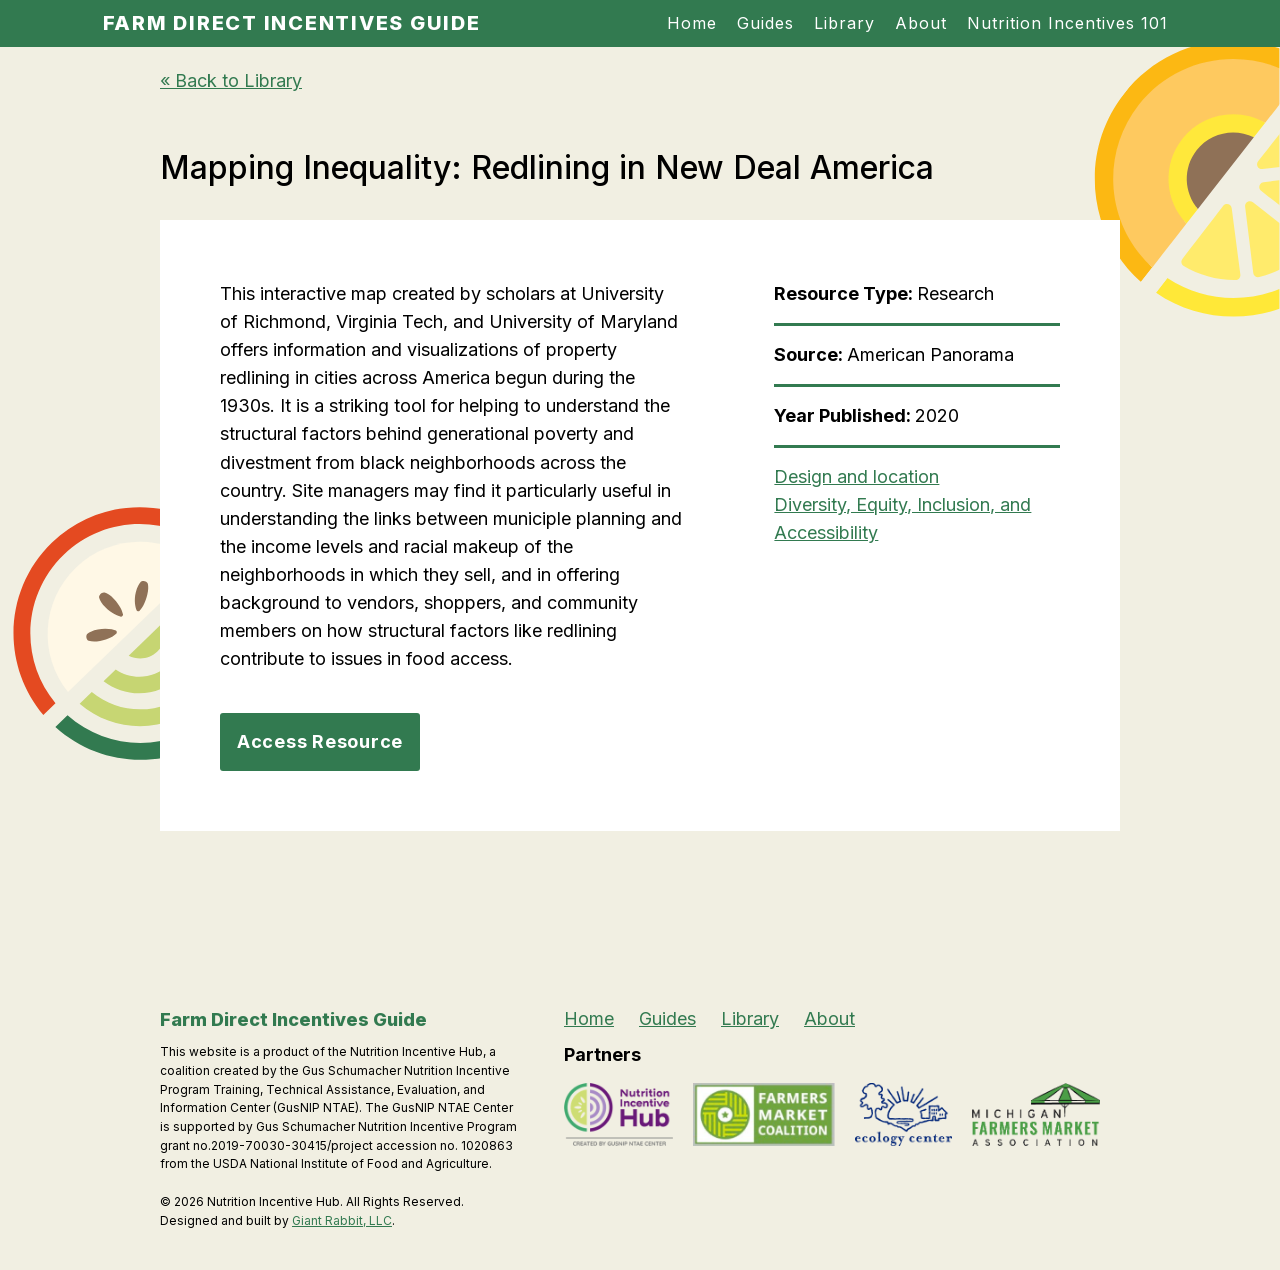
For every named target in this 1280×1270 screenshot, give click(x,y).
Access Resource (320, 741)
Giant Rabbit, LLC (342, 1220)
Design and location (856, 476)
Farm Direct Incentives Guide (292, 23)
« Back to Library (231, 80)
